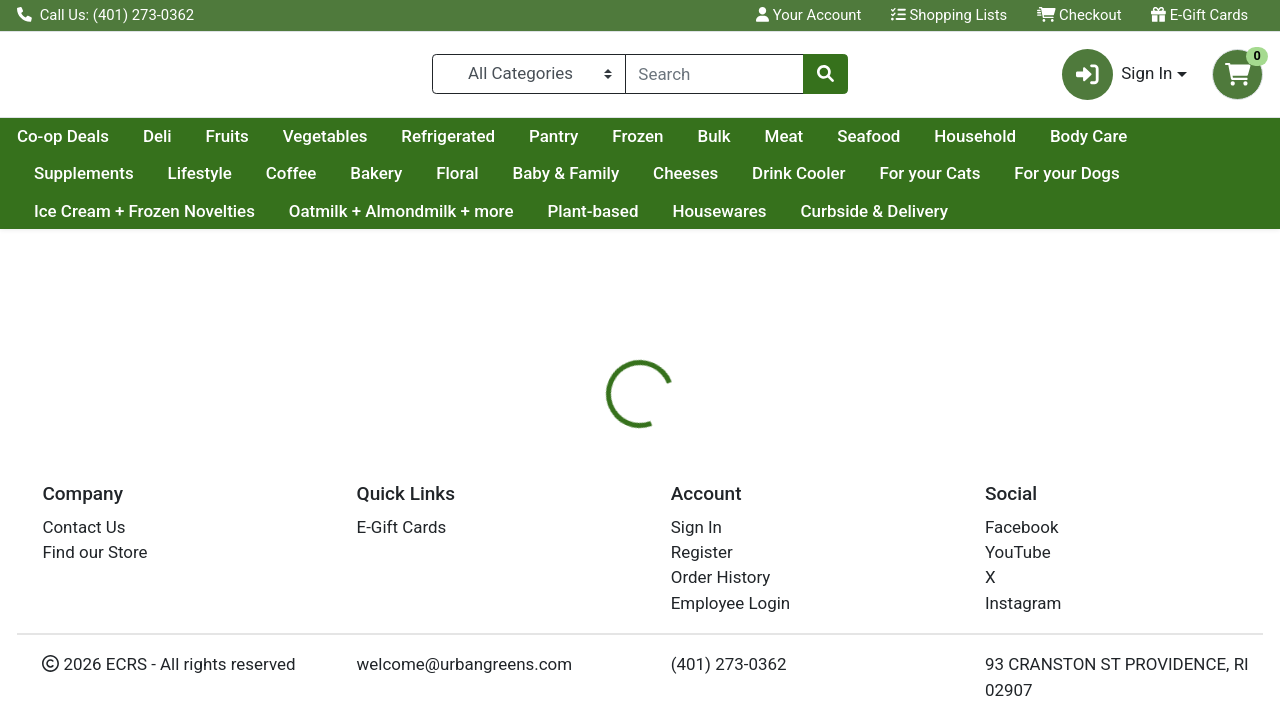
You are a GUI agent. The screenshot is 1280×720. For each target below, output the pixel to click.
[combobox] (715, 78)
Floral (569, 182)
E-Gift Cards (1199, 15)
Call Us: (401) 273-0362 (105, 15)
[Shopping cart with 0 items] (1237, 78)
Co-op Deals (253, 144)
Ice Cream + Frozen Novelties (144, 219)
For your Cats (1041, 182)
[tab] (589, 534)
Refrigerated (638, 144)
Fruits (417, 144)
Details (589, 535)
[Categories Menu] (528, 78)
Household (1165, 144)
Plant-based (592, 219)
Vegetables (515, 144)
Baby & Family (677, 182)
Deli (347, 144)
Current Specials (96, 144)
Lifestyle (311, 182)
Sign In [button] (1117, 78)
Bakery (488, 182)
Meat (974, 144)
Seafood (1058, 144)
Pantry (743, 144)
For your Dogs (1178, 182)
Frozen (827, 144)
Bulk (903, 144)
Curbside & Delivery (873, 219)
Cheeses (796, 182)
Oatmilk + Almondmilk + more (401, 219)
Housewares (719, 219)
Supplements (195, 182)
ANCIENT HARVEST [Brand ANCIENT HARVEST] (813, 659)
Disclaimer (683, 535)
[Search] (715, 78)
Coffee (402, 182)
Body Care (72, 182)
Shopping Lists (949, 15)
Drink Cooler (910, 182)
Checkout (1079, 15)
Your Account (808, 15)
